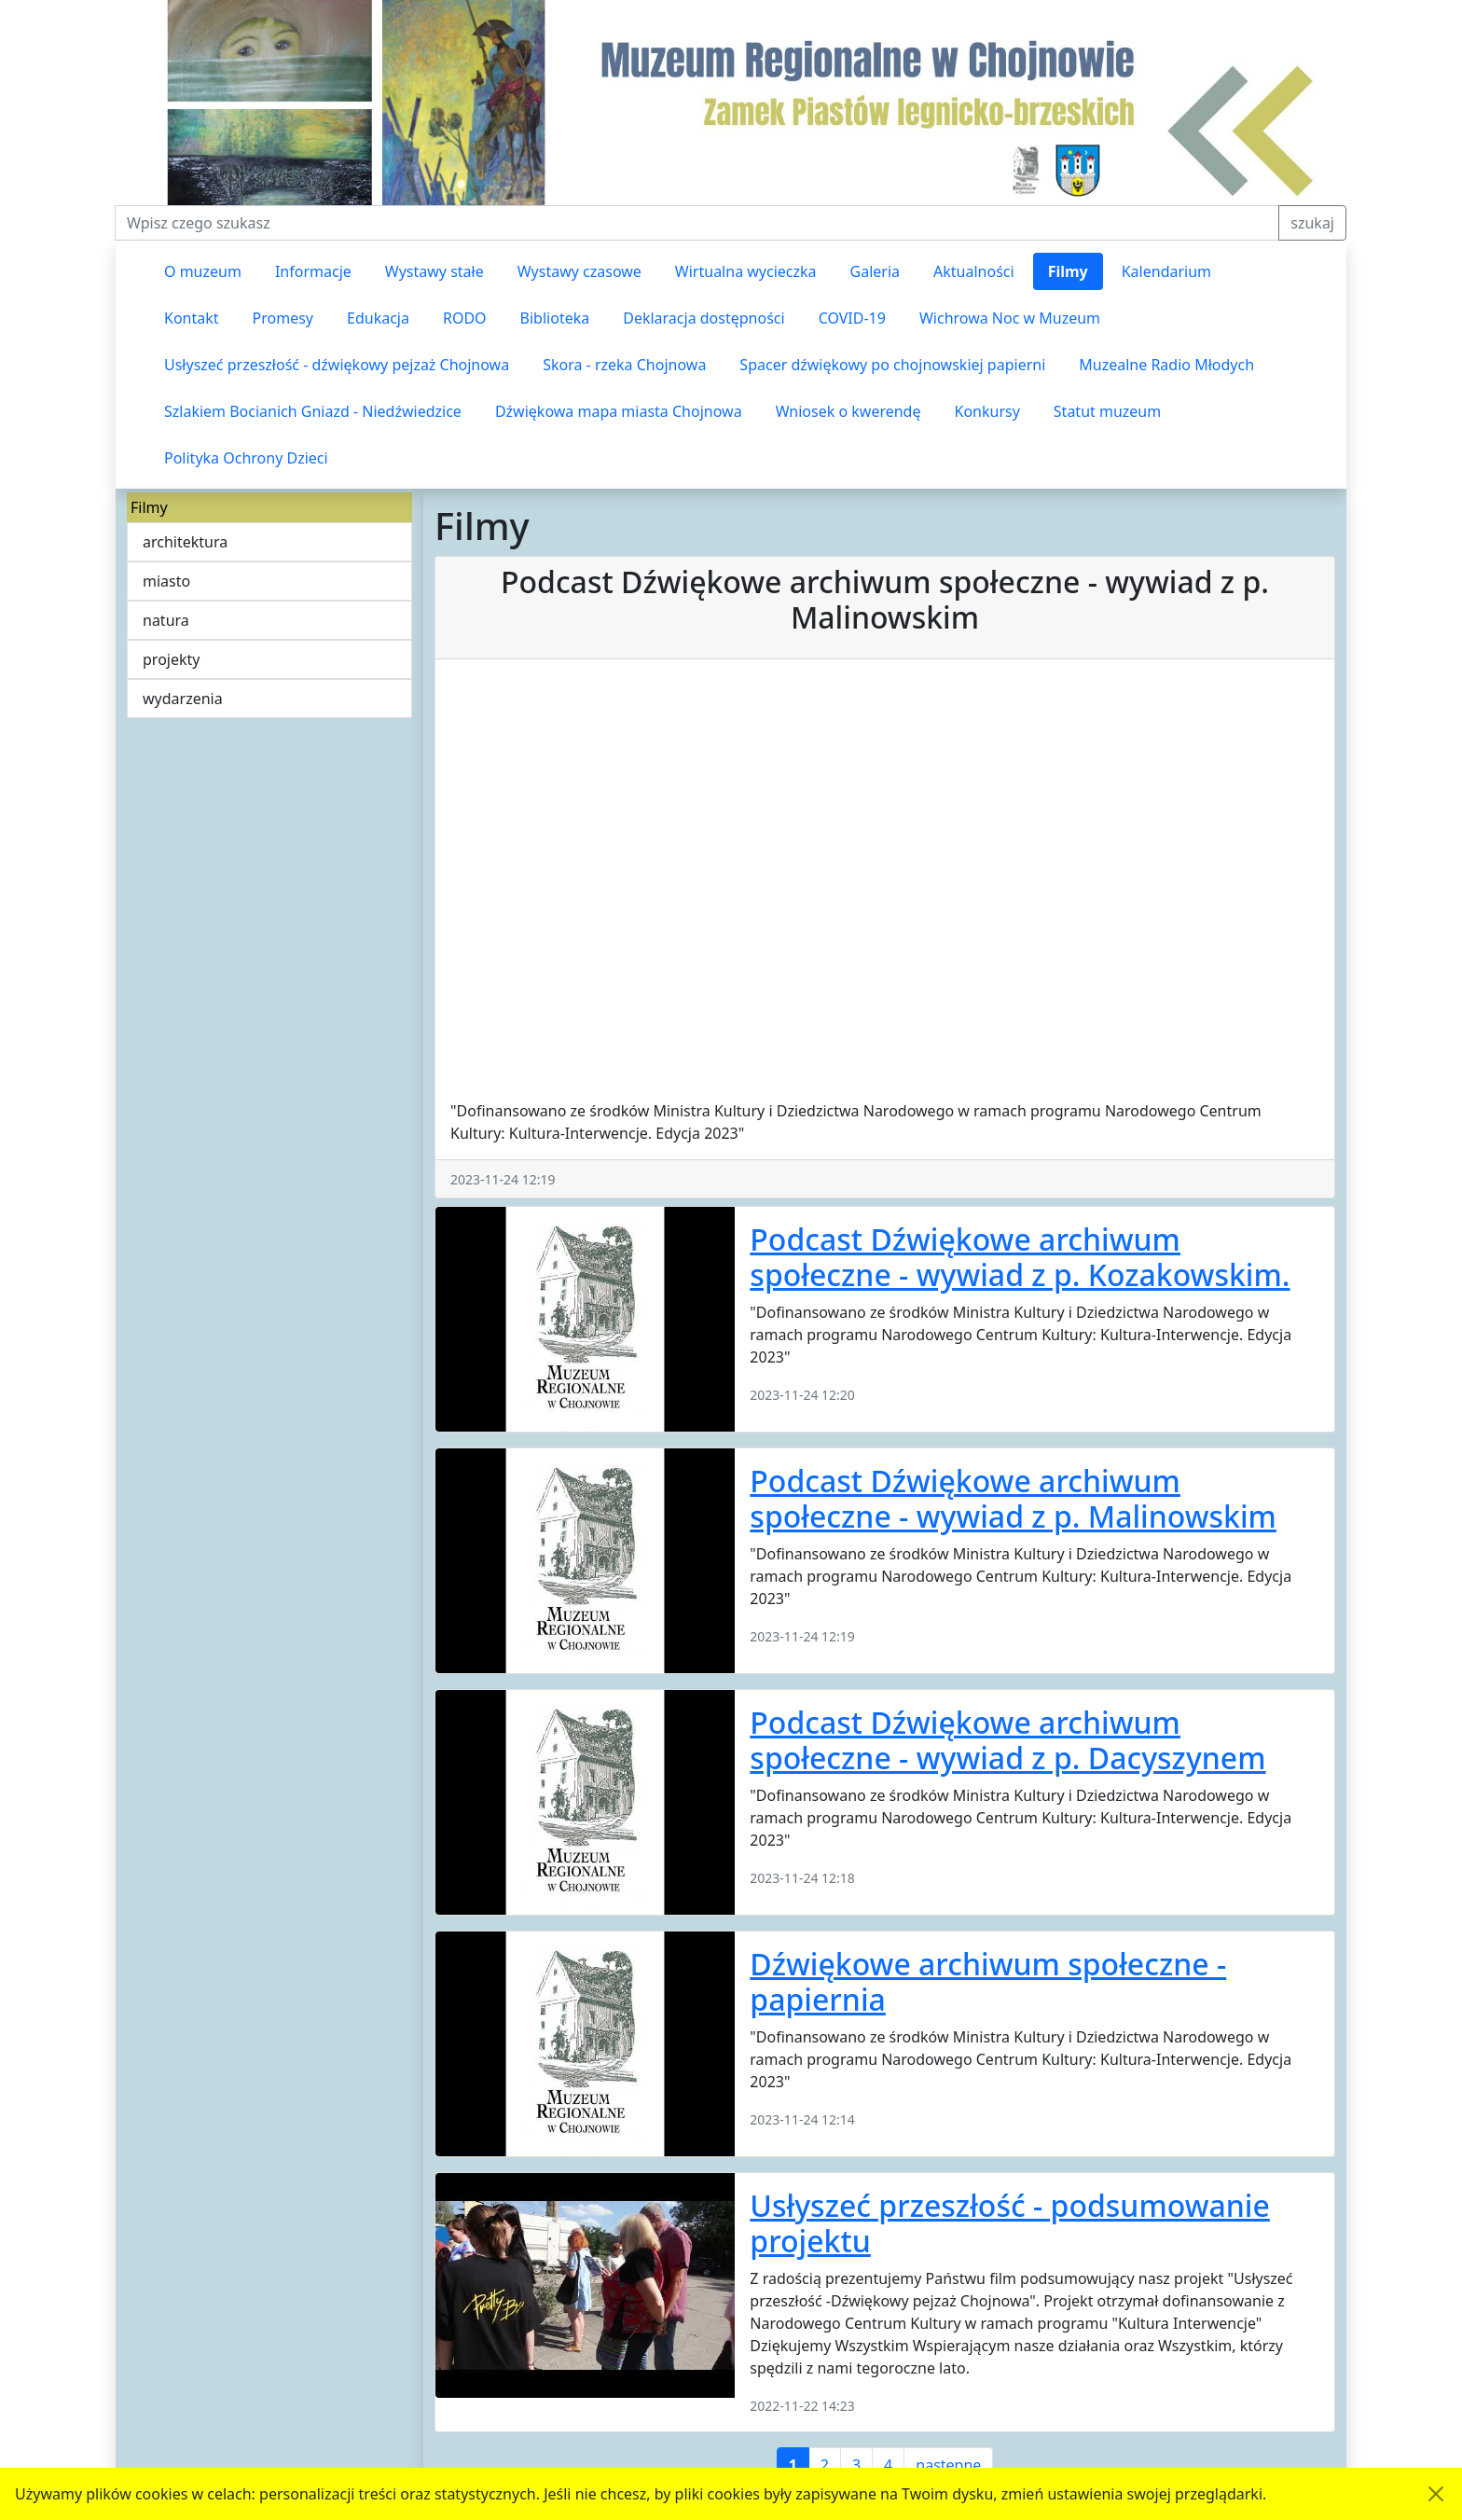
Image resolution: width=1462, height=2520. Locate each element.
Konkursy (986, 411)
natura (166, 620)
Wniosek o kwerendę (848, 411)
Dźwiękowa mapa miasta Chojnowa (618, 411)
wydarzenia (183, 698)
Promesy (283, 318)
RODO (465, 318)
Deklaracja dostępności (703, 318)
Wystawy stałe (434, 271)
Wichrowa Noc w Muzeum (1009, 318)
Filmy (1068, 271)
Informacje (313, 271)
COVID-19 (852, 318)
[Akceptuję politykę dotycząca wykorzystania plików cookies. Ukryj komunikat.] (1436, 2494)
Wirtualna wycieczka (746, 271)
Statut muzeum (1107, 411)
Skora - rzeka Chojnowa (624, 364)
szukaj (1312, 223)
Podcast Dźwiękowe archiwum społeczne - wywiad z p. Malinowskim (1013, 1498)
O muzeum (202, 271)
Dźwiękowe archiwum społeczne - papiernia (988, 1981)
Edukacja (378, 318)
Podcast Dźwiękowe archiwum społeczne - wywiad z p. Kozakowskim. (1020, 1257)
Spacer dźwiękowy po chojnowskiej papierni (892, 364)
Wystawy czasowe (579, 271)
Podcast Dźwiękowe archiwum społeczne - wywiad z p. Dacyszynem (1007, 1740)
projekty (171, 659)
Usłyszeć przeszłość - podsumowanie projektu (1010, 2223)
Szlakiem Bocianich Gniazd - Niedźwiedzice (313, 411)
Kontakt (191, 318)
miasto (166, 581)
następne (948, 2465)
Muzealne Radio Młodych (1166, 364)
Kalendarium (1166, 271)
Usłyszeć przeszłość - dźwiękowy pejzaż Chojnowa (336, 364)
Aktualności (973, 271)
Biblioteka (555, 318)
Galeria (875, 271)
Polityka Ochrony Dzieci (246, 458)
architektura (185, 542)
